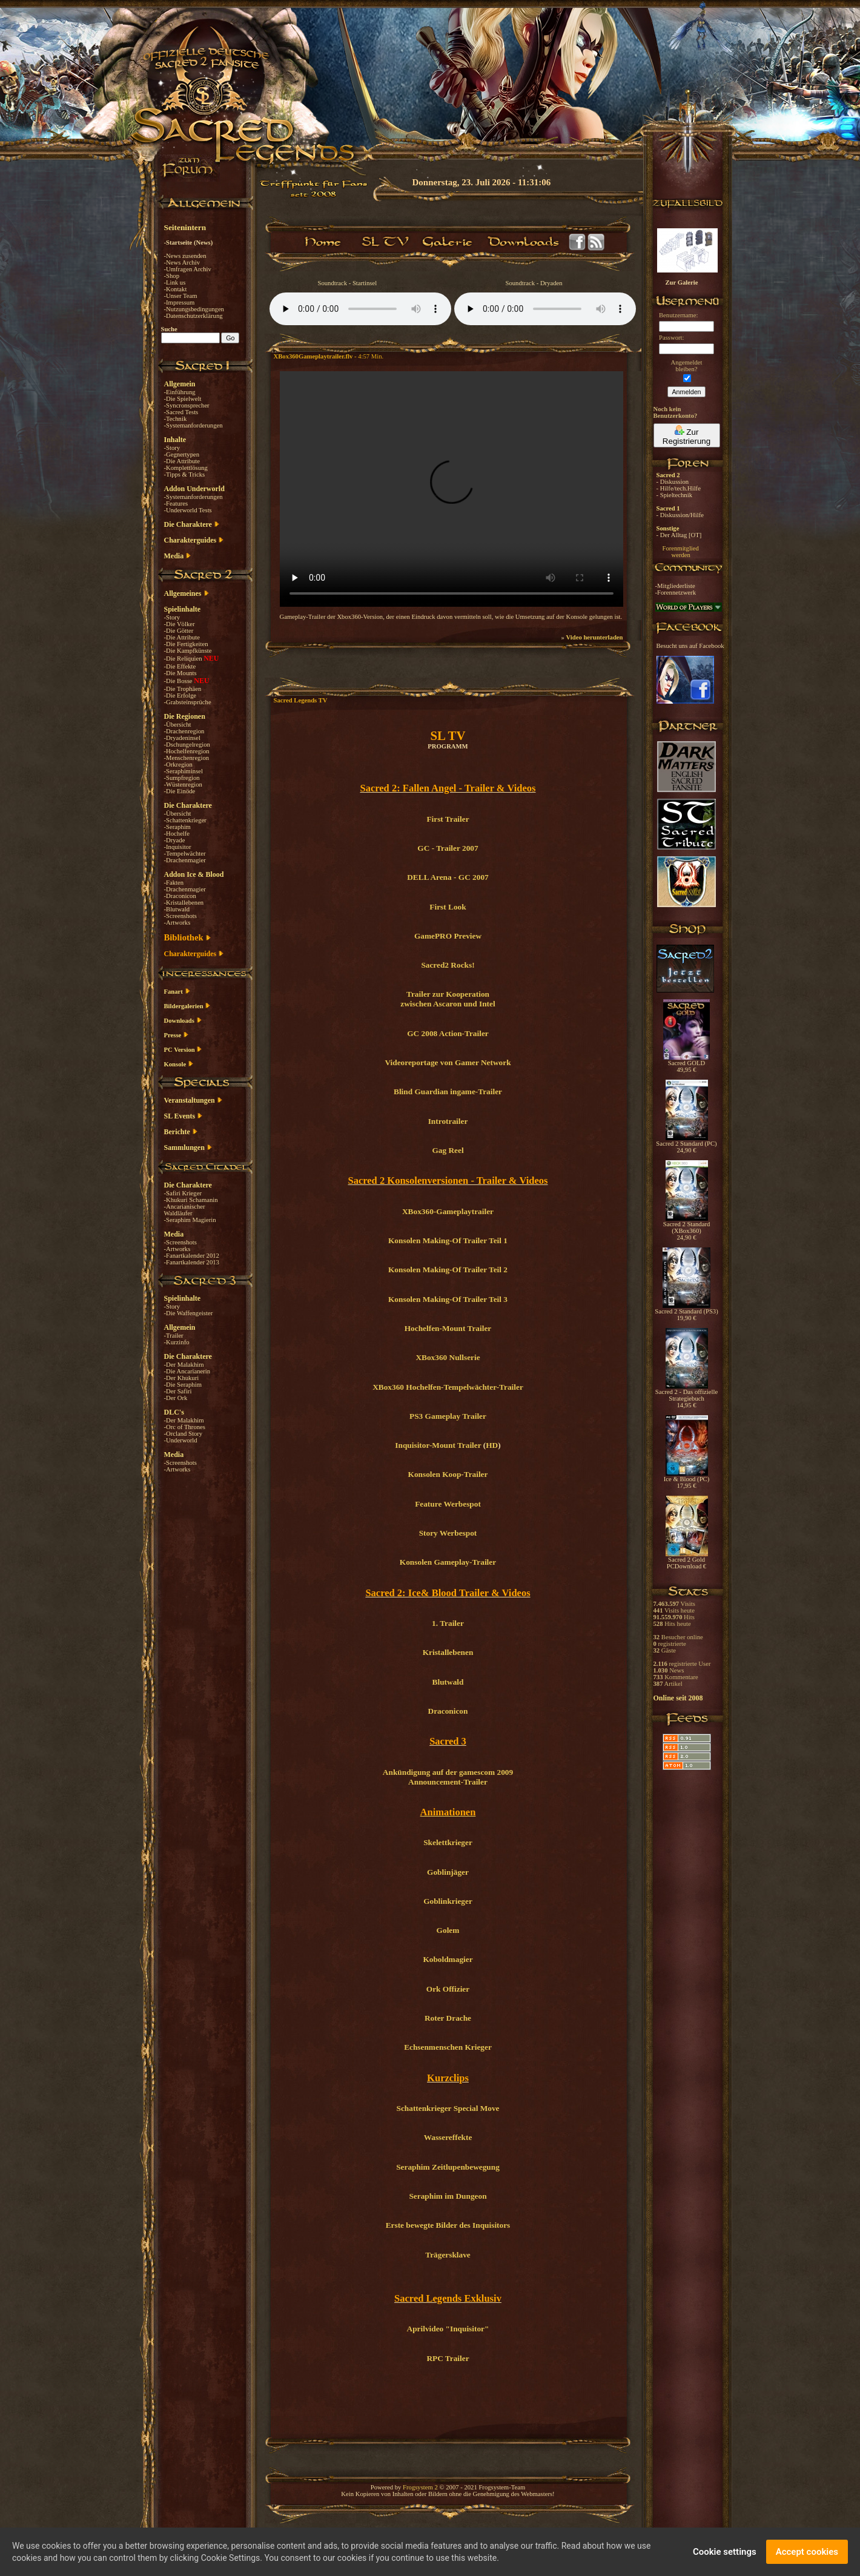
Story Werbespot (448, 1532)
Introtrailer (448, 1121)
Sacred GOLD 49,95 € (686, 1063)
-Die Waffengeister (188, 1313)
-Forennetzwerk (675, 592)
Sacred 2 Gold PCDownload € (687, 1560)
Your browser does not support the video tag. (451, 489)
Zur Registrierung (686, 435)
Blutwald (448, 1681)
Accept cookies (807, 2551)
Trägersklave (448, 2254)
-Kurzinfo (177, 1342)
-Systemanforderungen (193, 425)
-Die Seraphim (183, 1384)
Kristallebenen (448, 1652)
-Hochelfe (177, 833)
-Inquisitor (177, 847)
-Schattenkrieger (185, 820)
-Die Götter (179, 630)
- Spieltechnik (674, 495)
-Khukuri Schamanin (191, 1200)
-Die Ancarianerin (187, 1371)
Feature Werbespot (448, 1503)
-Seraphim (177, 827)
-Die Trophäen (183, 688)
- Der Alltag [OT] (679, 535)
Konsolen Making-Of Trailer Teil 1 (448, 1240)
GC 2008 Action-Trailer (448, 1033)
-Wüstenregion (183, 784)
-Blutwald (177, 909)
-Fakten (174, 882)
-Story (172, 447)
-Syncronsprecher (187, 405)
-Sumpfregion (182, 777)
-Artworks (177, 922)
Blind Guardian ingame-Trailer (448, 1091)
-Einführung (180, 392)
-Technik (175, 418)
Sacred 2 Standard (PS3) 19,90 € (686, 1312)
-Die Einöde (180, 791)
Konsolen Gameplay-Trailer (448, 1562)
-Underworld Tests (188, 510)
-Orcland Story (183, 1433)
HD (492, 1445)
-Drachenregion (184, 731)
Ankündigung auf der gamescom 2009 (448, 1772)
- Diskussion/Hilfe (680, 515)
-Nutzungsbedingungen (194, 309)
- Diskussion (673, 481)
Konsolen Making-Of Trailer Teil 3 (448, 1299)
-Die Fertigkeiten (186, 644)
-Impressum (179, 302)
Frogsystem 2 (420, 2487)
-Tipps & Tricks (184, 474)
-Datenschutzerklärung (193, 315)
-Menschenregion (187, 758)
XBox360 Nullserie (447, 1357)
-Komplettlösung (186, 467)
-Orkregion (178, 764)
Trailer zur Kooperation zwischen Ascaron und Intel (447, 998)
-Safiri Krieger (183, 1193)
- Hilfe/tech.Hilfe (679, 488)
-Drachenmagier (185, 860)
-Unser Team (180, 295)
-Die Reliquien (184, 658)
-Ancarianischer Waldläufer (184, 1210)
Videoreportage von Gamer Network (448, 1062)
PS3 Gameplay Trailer (447, 1416)
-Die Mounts (180, 673)
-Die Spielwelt (183, 398)
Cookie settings (724, 2551)
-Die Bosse (179, 681)
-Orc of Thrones (184, 1427)
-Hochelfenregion (187, 751)
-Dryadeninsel (182, 738)
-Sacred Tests (181, 412)
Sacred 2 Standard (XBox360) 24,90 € (686, 1228)
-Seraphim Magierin (190, 1220)
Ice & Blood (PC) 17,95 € (686, 1479)
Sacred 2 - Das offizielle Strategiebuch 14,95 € (686, 1396)
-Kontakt (175, 289)
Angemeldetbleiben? (686, 365)
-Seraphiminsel (183, 771)
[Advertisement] (799, 351)
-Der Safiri (178, 1391)
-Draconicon (180, 896)
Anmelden (686, 391)
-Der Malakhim (184, 1364)
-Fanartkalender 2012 (191, 1255)
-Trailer (174, 1335)
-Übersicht (177, 724)
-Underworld (180, 1440)
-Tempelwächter (185, 853)
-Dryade (174, 840)
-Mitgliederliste (675, 586)
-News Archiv (182, 262)
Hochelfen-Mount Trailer (448, 1328)
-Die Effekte (180, 666)
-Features (176, 503)
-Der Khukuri (181, 1378)
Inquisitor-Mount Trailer (438, 1445)
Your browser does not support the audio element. (360, 308)
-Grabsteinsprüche (187, 702)
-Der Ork (176, 1398)
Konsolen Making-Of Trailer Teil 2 (448, 1269)
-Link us (175, 282)
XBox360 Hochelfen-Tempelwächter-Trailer (447, 1387)
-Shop (171, 275)
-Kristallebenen (184, 902)
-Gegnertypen (182, 454)
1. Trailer (448, 1623)
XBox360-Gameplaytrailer (448, 1211)
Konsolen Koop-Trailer (448, 1474)
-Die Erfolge (180, 695)
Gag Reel (447, 1150)
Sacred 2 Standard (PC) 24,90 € (686, 1144)
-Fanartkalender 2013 (191, 1262)
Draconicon (448, 1711)
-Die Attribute (182, 461)
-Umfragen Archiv (187, 269)
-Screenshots (180, 916)
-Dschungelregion (187, 744)
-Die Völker (179, 624)
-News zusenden (185, 256)
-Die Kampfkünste (188, 650)
